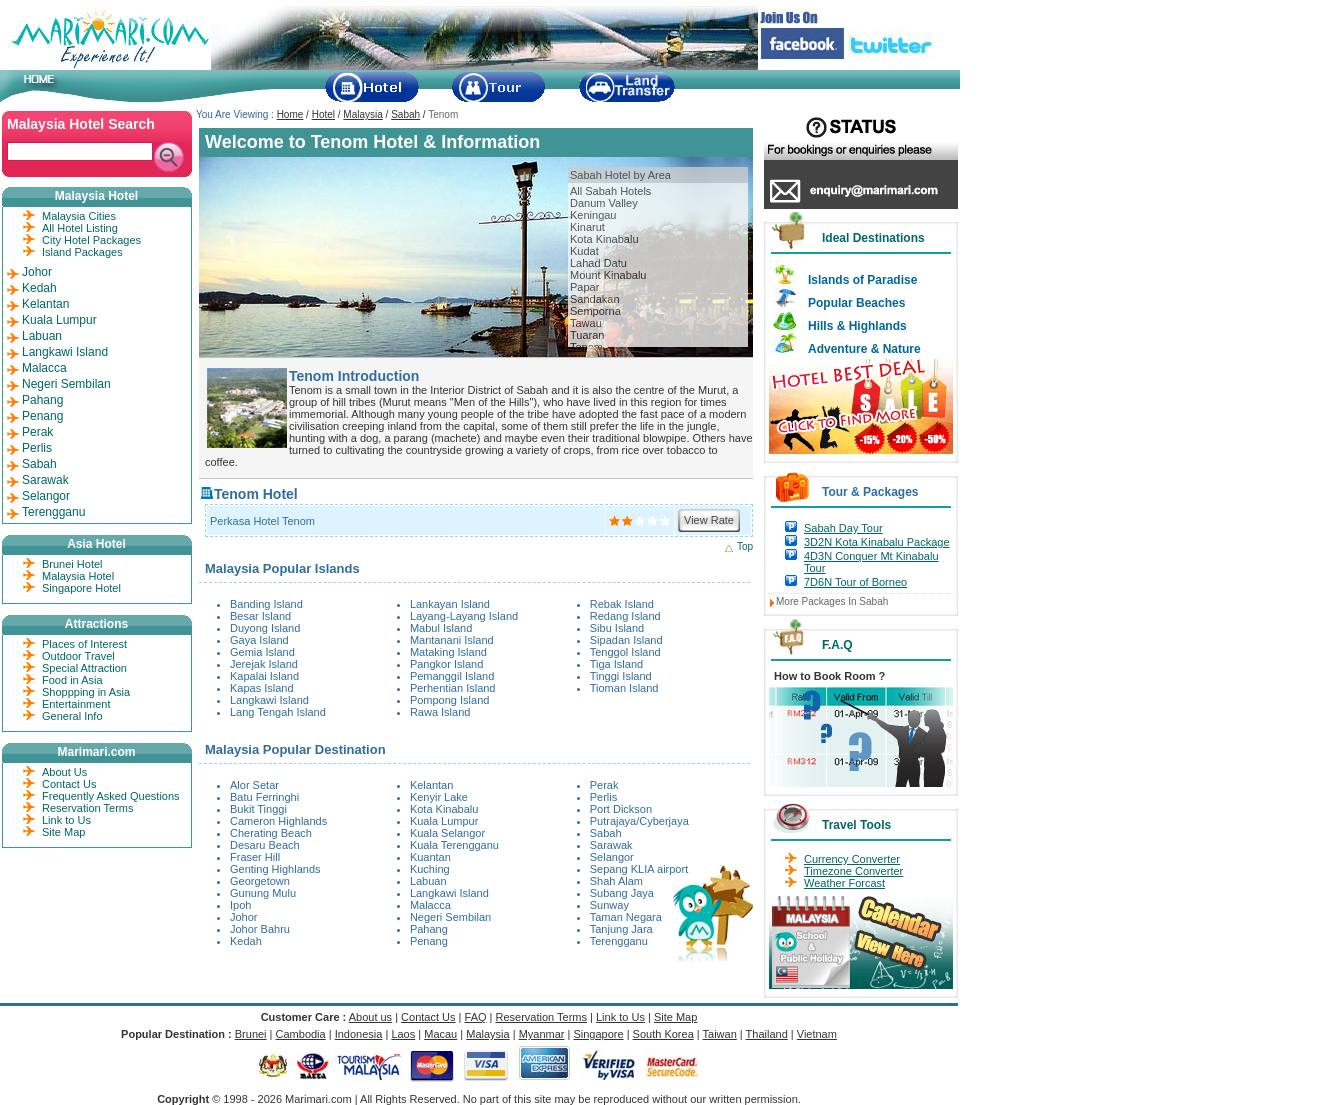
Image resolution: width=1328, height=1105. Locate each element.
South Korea (663, 1034)
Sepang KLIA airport (639, 869)
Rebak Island (622, 604)
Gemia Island (262, 652)
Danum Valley (604, 203)
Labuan (428, 881)
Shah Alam (616, 881)
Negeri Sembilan (450, 917)
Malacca (430, 905)
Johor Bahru (260, 929)
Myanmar (542, 1034)
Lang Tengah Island (278, 712)
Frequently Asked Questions (111, 796)
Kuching (430, 869)
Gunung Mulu (263, 893)
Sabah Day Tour (843, 528)
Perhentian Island (453, 688)
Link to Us (66, 820)
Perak (604, 785)
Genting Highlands (275, 869)
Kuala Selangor (447, 833)
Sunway (609, 905)
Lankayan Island (450, 604)
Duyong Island (265, 628)
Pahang (429, 929)
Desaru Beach (265, 845)
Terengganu (619, 941)
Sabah (405, 114)
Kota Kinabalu (604, 239)
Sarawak (611, 845)
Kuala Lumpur (444, 821)
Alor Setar (254, 785)
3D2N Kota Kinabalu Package (877, 542)
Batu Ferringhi (264, 797)
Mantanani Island (452, 640)
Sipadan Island (626, 640)
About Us (64, 772)
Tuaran (587, 335)
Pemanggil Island (452, 676)
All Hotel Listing (80, 228)
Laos (403, 1034)
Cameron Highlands (278, 821)
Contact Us (69, 784)
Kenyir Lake (439, 797)
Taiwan (720, 1034)
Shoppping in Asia (86, 692)
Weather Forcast (844, 883)
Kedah (246, 941)
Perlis (604, 797)
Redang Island (625, 616)
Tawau (586, 323)
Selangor (612, 857)
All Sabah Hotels (610, 191)
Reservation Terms (88, 808)
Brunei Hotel (72, 564)
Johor (244, 917)
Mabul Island (441, 628)
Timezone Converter (853, 871)
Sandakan (595, 299)
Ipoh (240, 905)
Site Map (63, 832)
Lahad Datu (598, 263)
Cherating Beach (271, 833)
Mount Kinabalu (608, 275)
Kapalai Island (264, 676)
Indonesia (359, 1034)
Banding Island (266, 604)
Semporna (595, 311)
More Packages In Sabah (832, 601)
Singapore (598, 1034)
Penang (429, 941)
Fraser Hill (255, 857)
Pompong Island (450, 700)
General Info (72, 716)
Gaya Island (259, 640)
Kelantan (431, 785)
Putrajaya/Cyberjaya (639, 821)
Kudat (584, 251)
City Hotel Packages (91, 240)
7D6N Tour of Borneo (855, 582)
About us (370, 1017)
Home (290, 114)
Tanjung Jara (621, 929)
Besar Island (260, 616)
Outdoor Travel (78, 656)
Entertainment (76, 704)
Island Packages (82, 252)
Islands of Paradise (862, 280)
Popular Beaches (856, 303)
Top (745, 546)
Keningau (593, 215)
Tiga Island (616, 664)
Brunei (251, 1034)
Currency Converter (852, 859)
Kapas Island (262, 688)
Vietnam (817, 1034)
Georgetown (260, 881)
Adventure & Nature (864, 349)
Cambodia (301, 1034)
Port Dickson (621, 809)
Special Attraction (84, 668)
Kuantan (430, 857)
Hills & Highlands (857, 326)
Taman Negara (626, 917)
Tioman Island (624, 688)
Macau (440, 1034)
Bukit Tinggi (258, 809)
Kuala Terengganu (454, 845)
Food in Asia (72, 680)
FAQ (476, 1017)
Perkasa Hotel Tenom (262, 521)
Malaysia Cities (79, 216)
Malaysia (362, 114)
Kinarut (587, 227)
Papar (584, 287)
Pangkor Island (446, 664)
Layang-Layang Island (464, 616)
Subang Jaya (622, 893)
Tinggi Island (621, 676)
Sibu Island (617, 628)
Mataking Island (448, 652)
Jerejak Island (264, 664)
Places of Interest (84, 644)
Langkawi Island (269, 700)
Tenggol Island (625, 652)
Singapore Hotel (81, 588)
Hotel (323, 114)
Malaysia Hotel (78, 576)
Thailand (767, 1034)
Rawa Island (440, 712)
